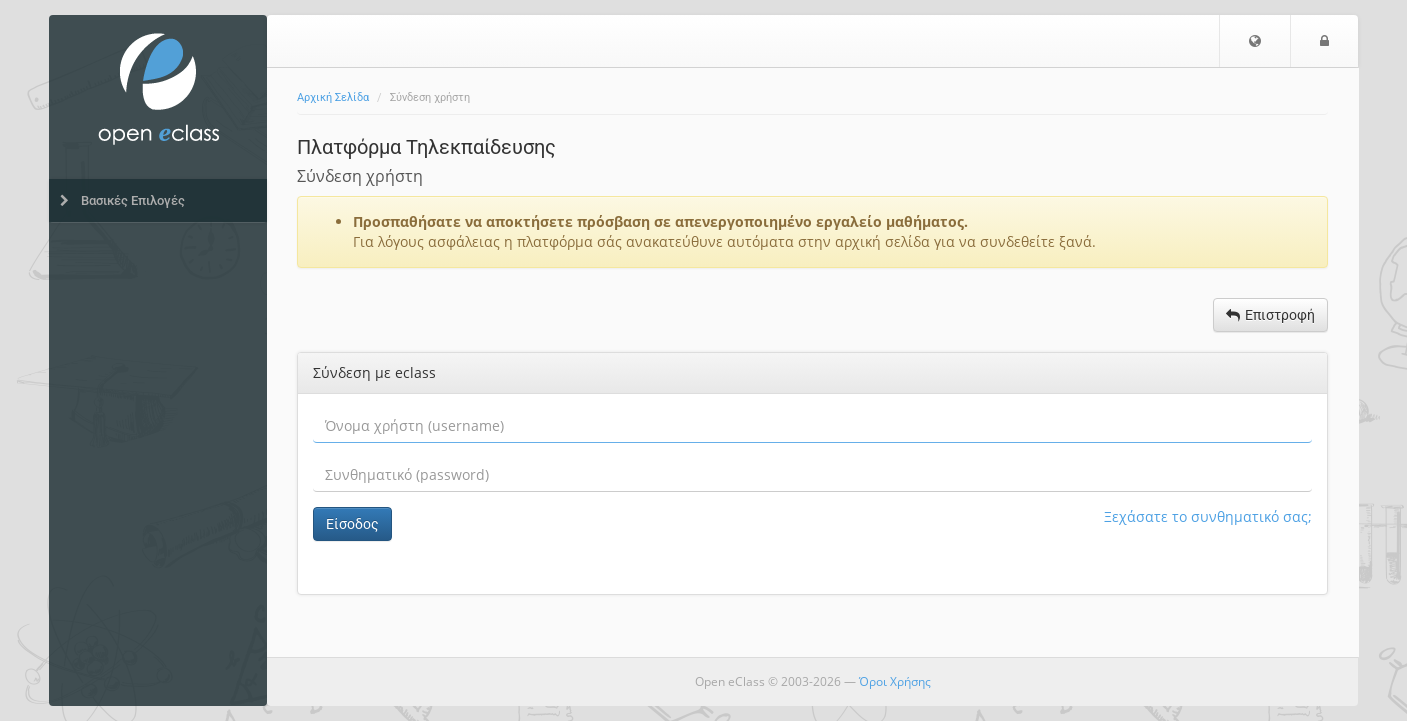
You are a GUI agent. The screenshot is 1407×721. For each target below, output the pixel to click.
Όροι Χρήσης (895, 681)
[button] (1255, 41)
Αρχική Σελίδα (333, 97)
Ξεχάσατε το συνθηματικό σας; (1208, 516)
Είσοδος (352, 524)
